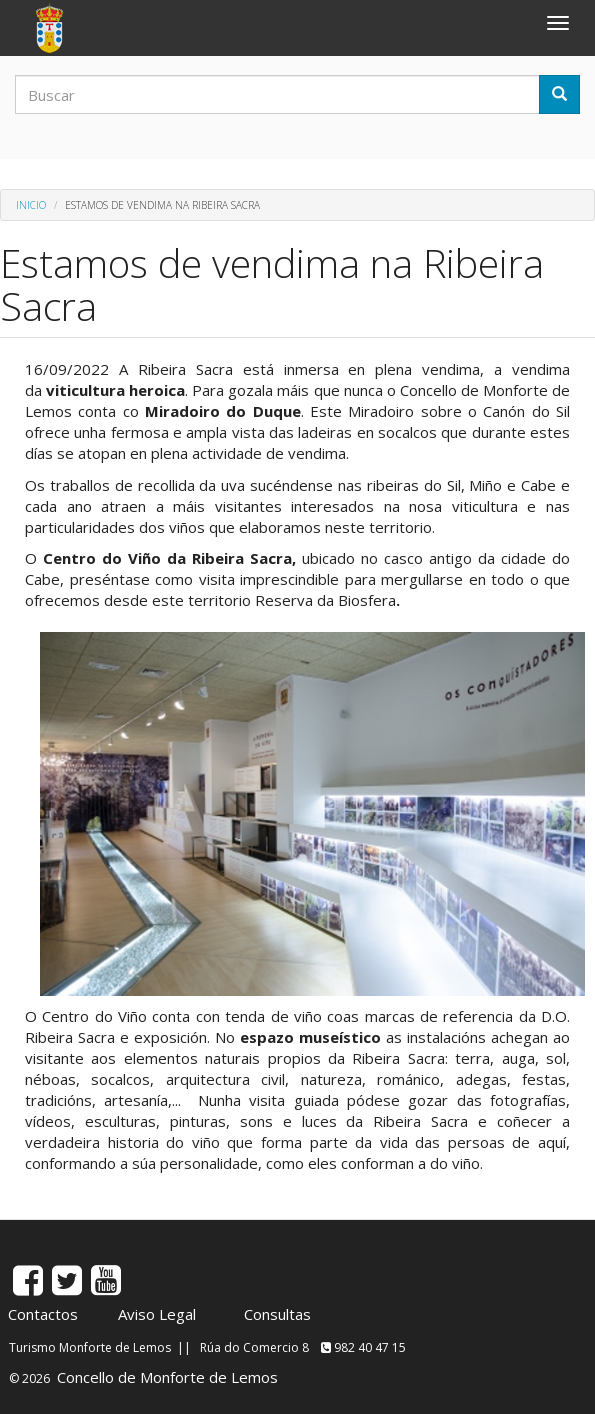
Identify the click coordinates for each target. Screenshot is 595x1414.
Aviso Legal (157, 1314)
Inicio (31, 205)
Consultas (277, 1314)
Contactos (43, 1314)
